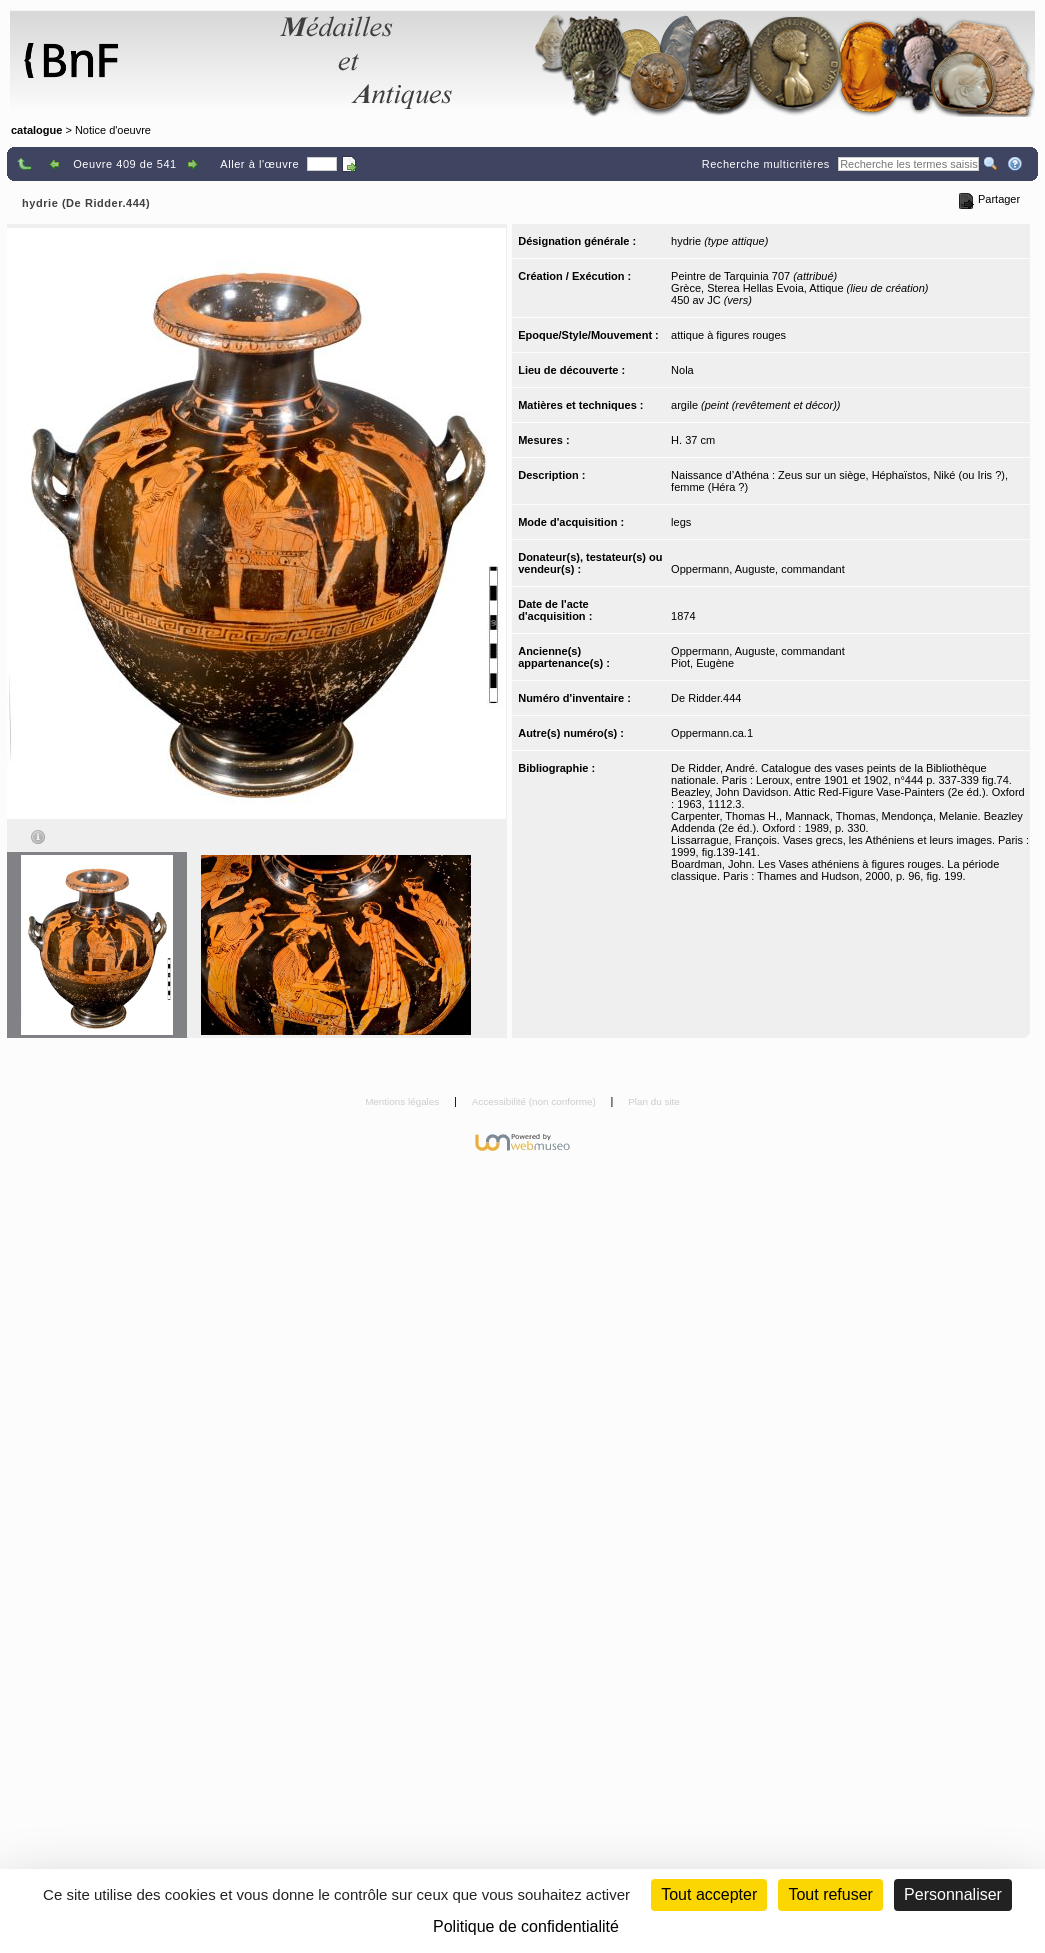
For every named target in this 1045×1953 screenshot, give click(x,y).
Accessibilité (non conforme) (535, 1101)
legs (681, 522)
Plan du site (654, 1101)
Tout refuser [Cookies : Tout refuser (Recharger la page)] (830, 1894)
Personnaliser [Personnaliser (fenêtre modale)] (953, 1894)
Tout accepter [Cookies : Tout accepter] (709, 1894)
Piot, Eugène (702, 663)
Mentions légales (403, 1101)
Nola (682, 370)
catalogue (36, 130)
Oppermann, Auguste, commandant (758, 569)
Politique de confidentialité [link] (526, 1926)
